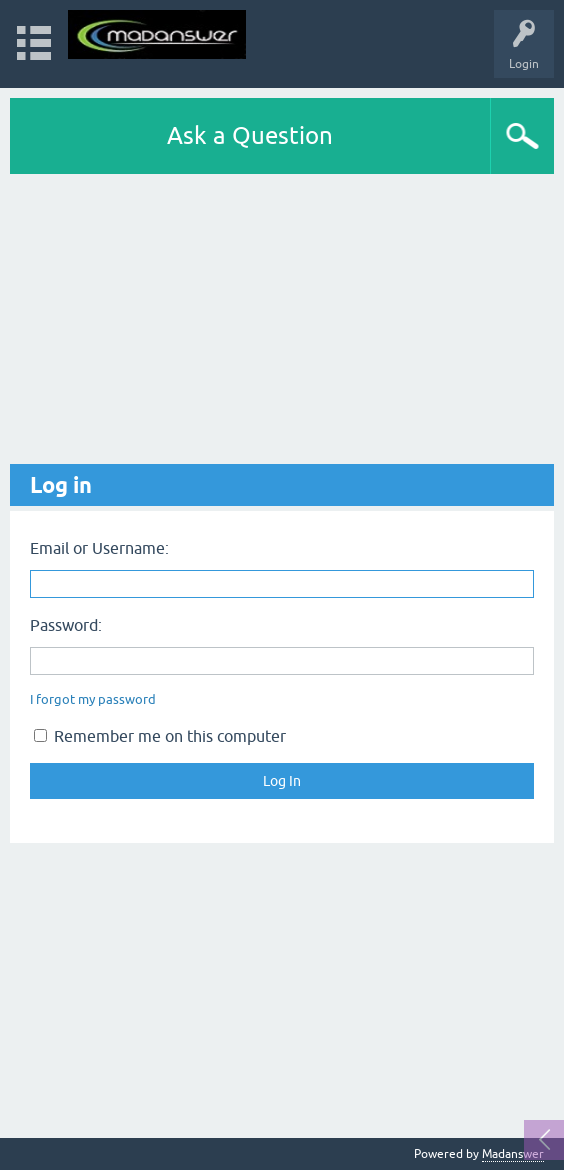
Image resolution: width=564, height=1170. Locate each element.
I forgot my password (93, 699)
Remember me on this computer (160, 736)
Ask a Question (250, 135)
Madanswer (513, 1154)
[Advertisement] (282, 324)
